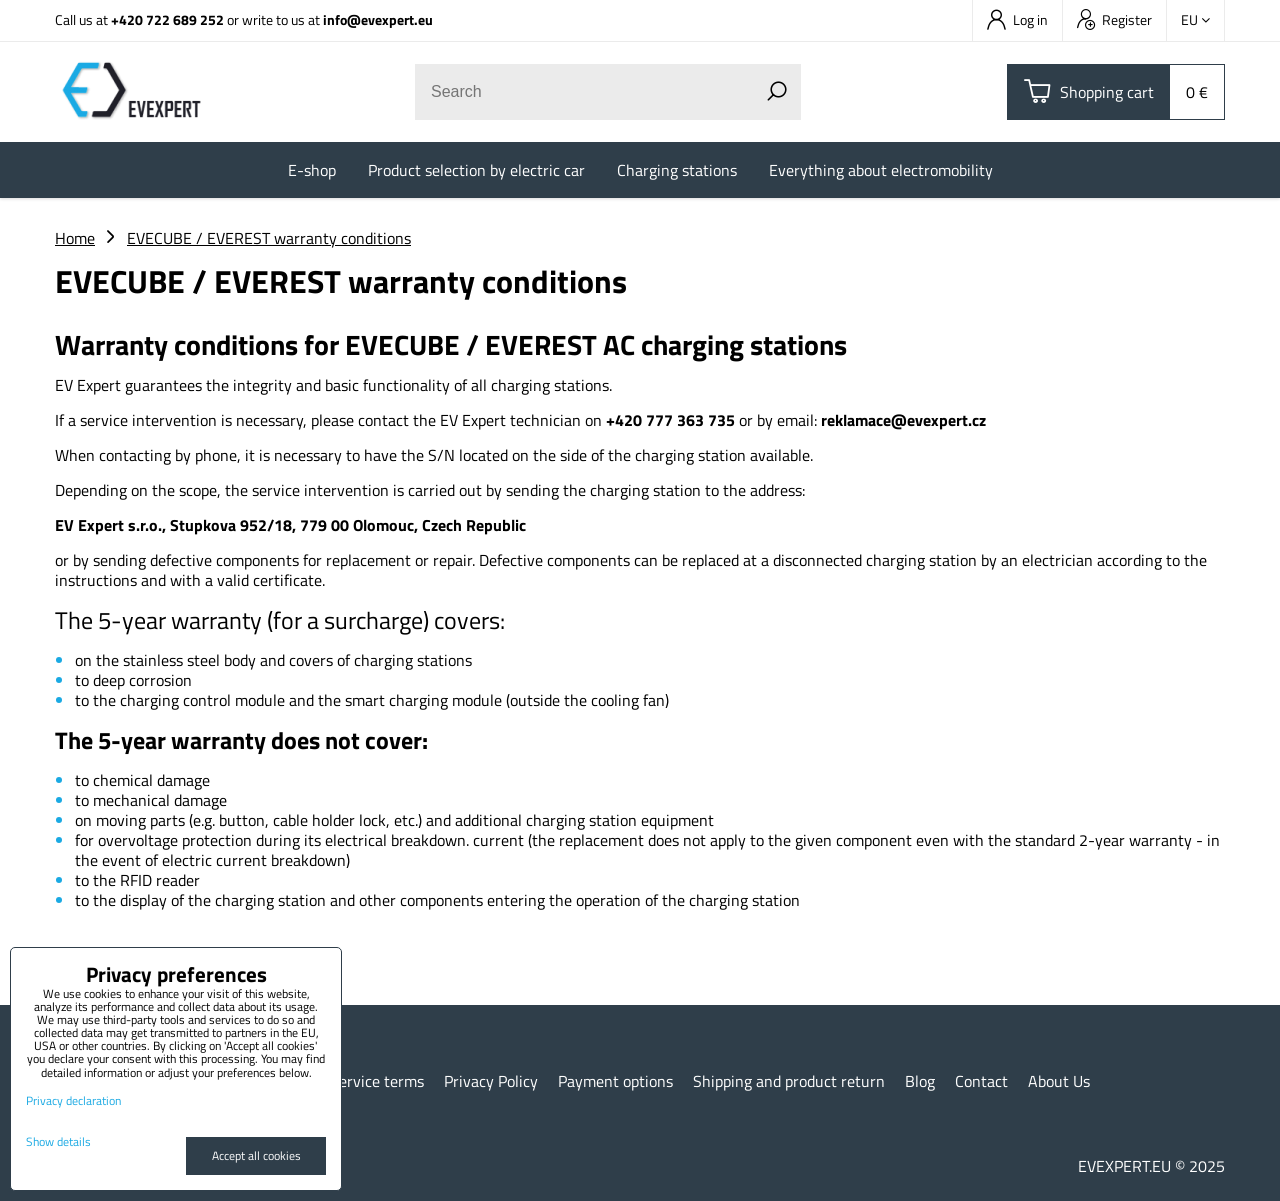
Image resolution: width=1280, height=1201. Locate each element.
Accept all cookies (256, 1155)
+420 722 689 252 (167, 19)
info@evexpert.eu (378, 19)
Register (1114, 19)
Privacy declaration (73, 1100)
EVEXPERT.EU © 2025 (1151, 1166)
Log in (1017, 19)
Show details (58, 1141)
